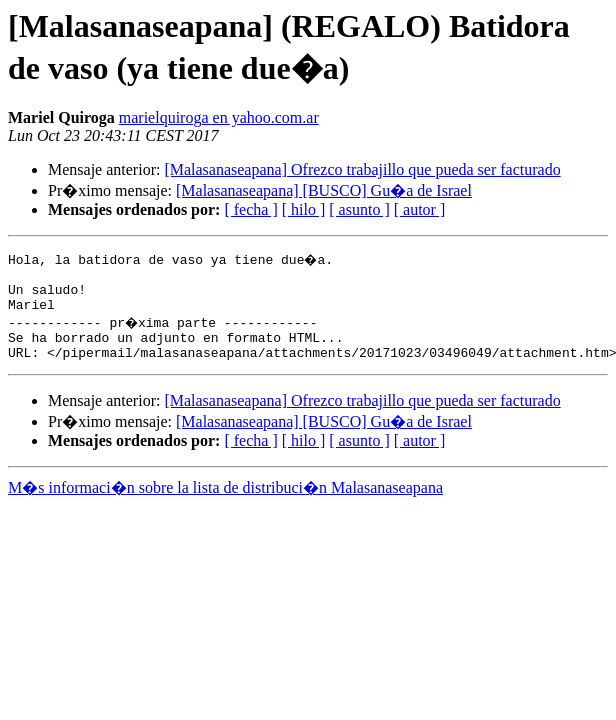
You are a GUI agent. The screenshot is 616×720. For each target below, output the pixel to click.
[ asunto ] (359, 209)
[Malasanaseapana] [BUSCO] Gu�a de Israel (324, 190)
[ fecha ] (250, 209)
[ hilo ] (304, 209)
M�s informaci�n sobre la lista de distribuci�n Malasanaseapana (225, 502)
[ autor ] (420, 209)
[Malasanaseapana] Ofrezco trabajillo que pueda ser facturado (362, 169)
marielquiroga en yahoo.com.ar (219, 117)
